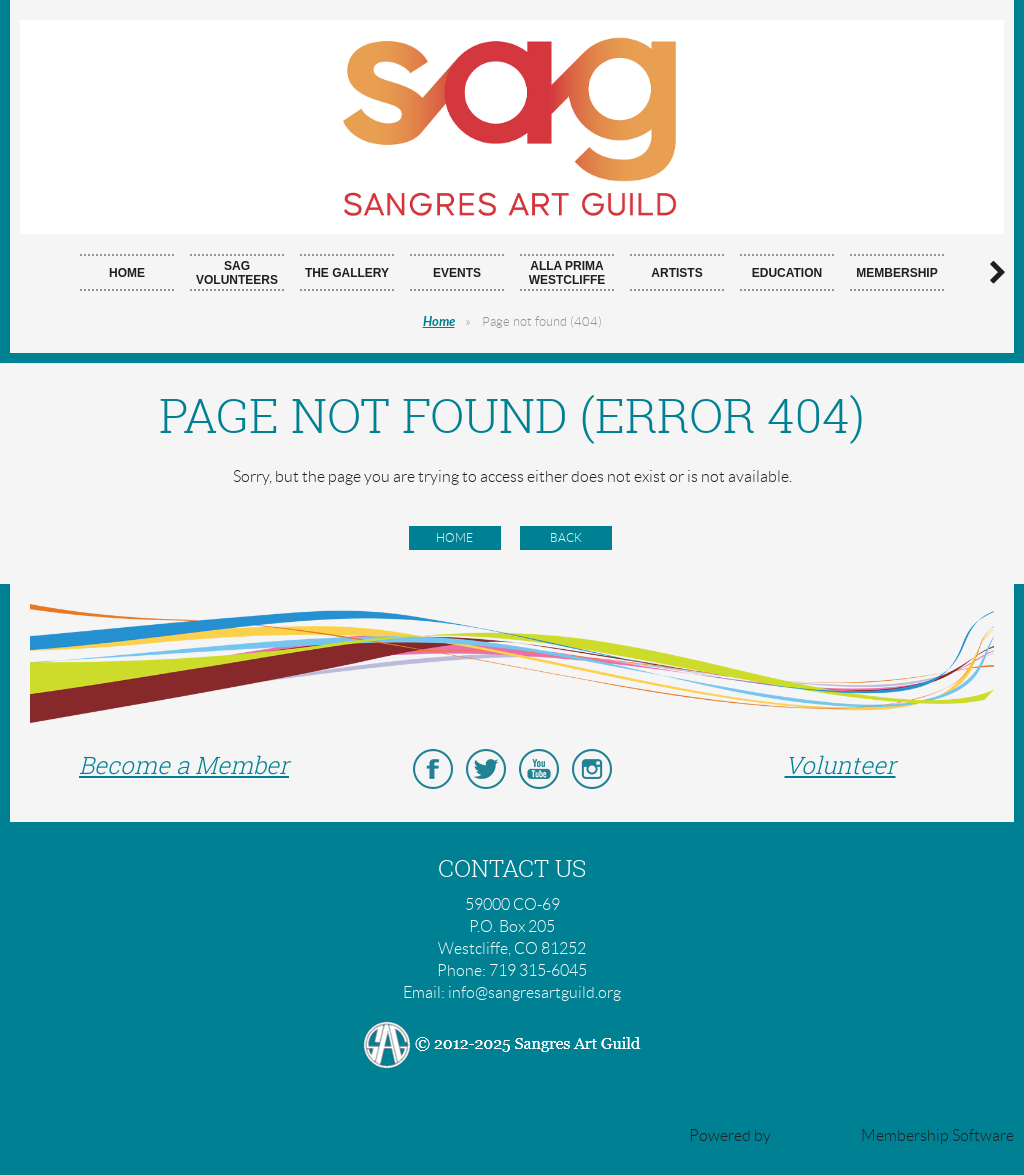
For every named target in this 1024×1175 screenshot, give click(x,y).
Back (566, 537)
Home (439, 322)
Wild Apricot (816, 1135)
